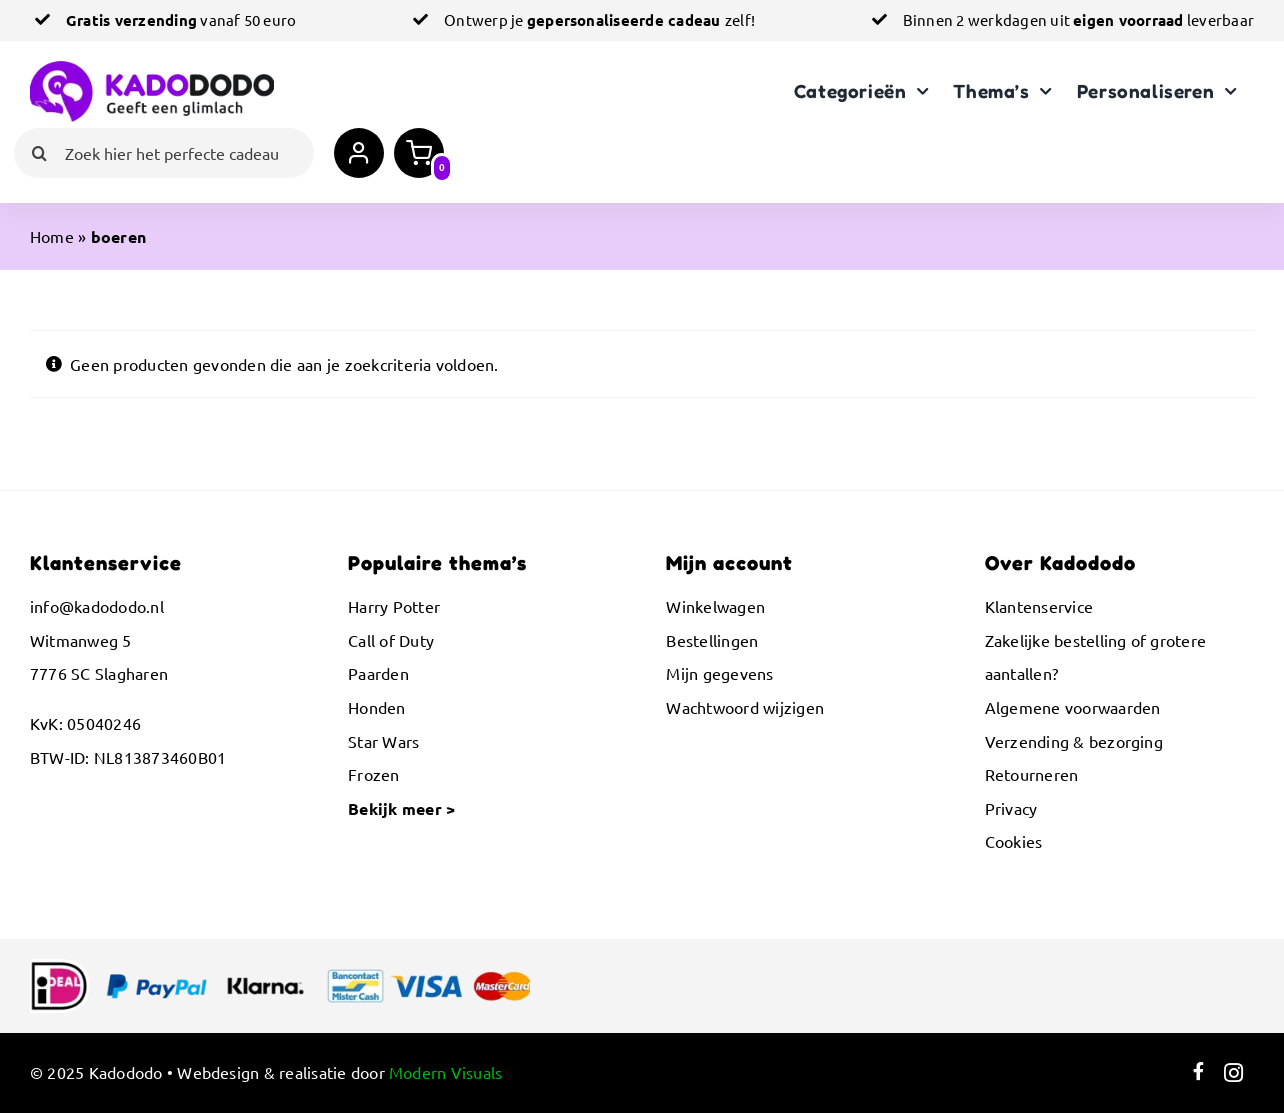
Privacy (1011, 808)
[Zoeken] (39, 153)
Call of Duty (391, 640)
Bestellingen (712, 640)
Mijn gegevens (719, 673)
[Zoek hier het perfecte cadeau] (164, 153)
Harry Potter (394, 606)
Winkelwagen (715, 606)
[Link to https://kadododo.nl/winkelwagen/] (419, 153)
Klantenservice (1039, 606)
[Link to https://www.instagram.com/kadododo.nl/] (1233, 1073)
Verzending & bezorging (1074, 741)
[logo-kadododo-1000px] (152, 69)
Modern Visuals (445, 1072)
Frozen (373, 774)
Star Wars (383, 741)
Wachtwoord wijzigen (745, 707)
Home (52, 236)
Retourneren (1032, 774)
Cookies (1014, 841)
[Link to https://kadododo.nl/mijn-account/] (359, 153)
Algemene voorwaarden (1073, 707)
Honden (376, 707)
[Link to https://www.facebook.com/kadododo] (1198, 1073)
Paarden (378, 673)
